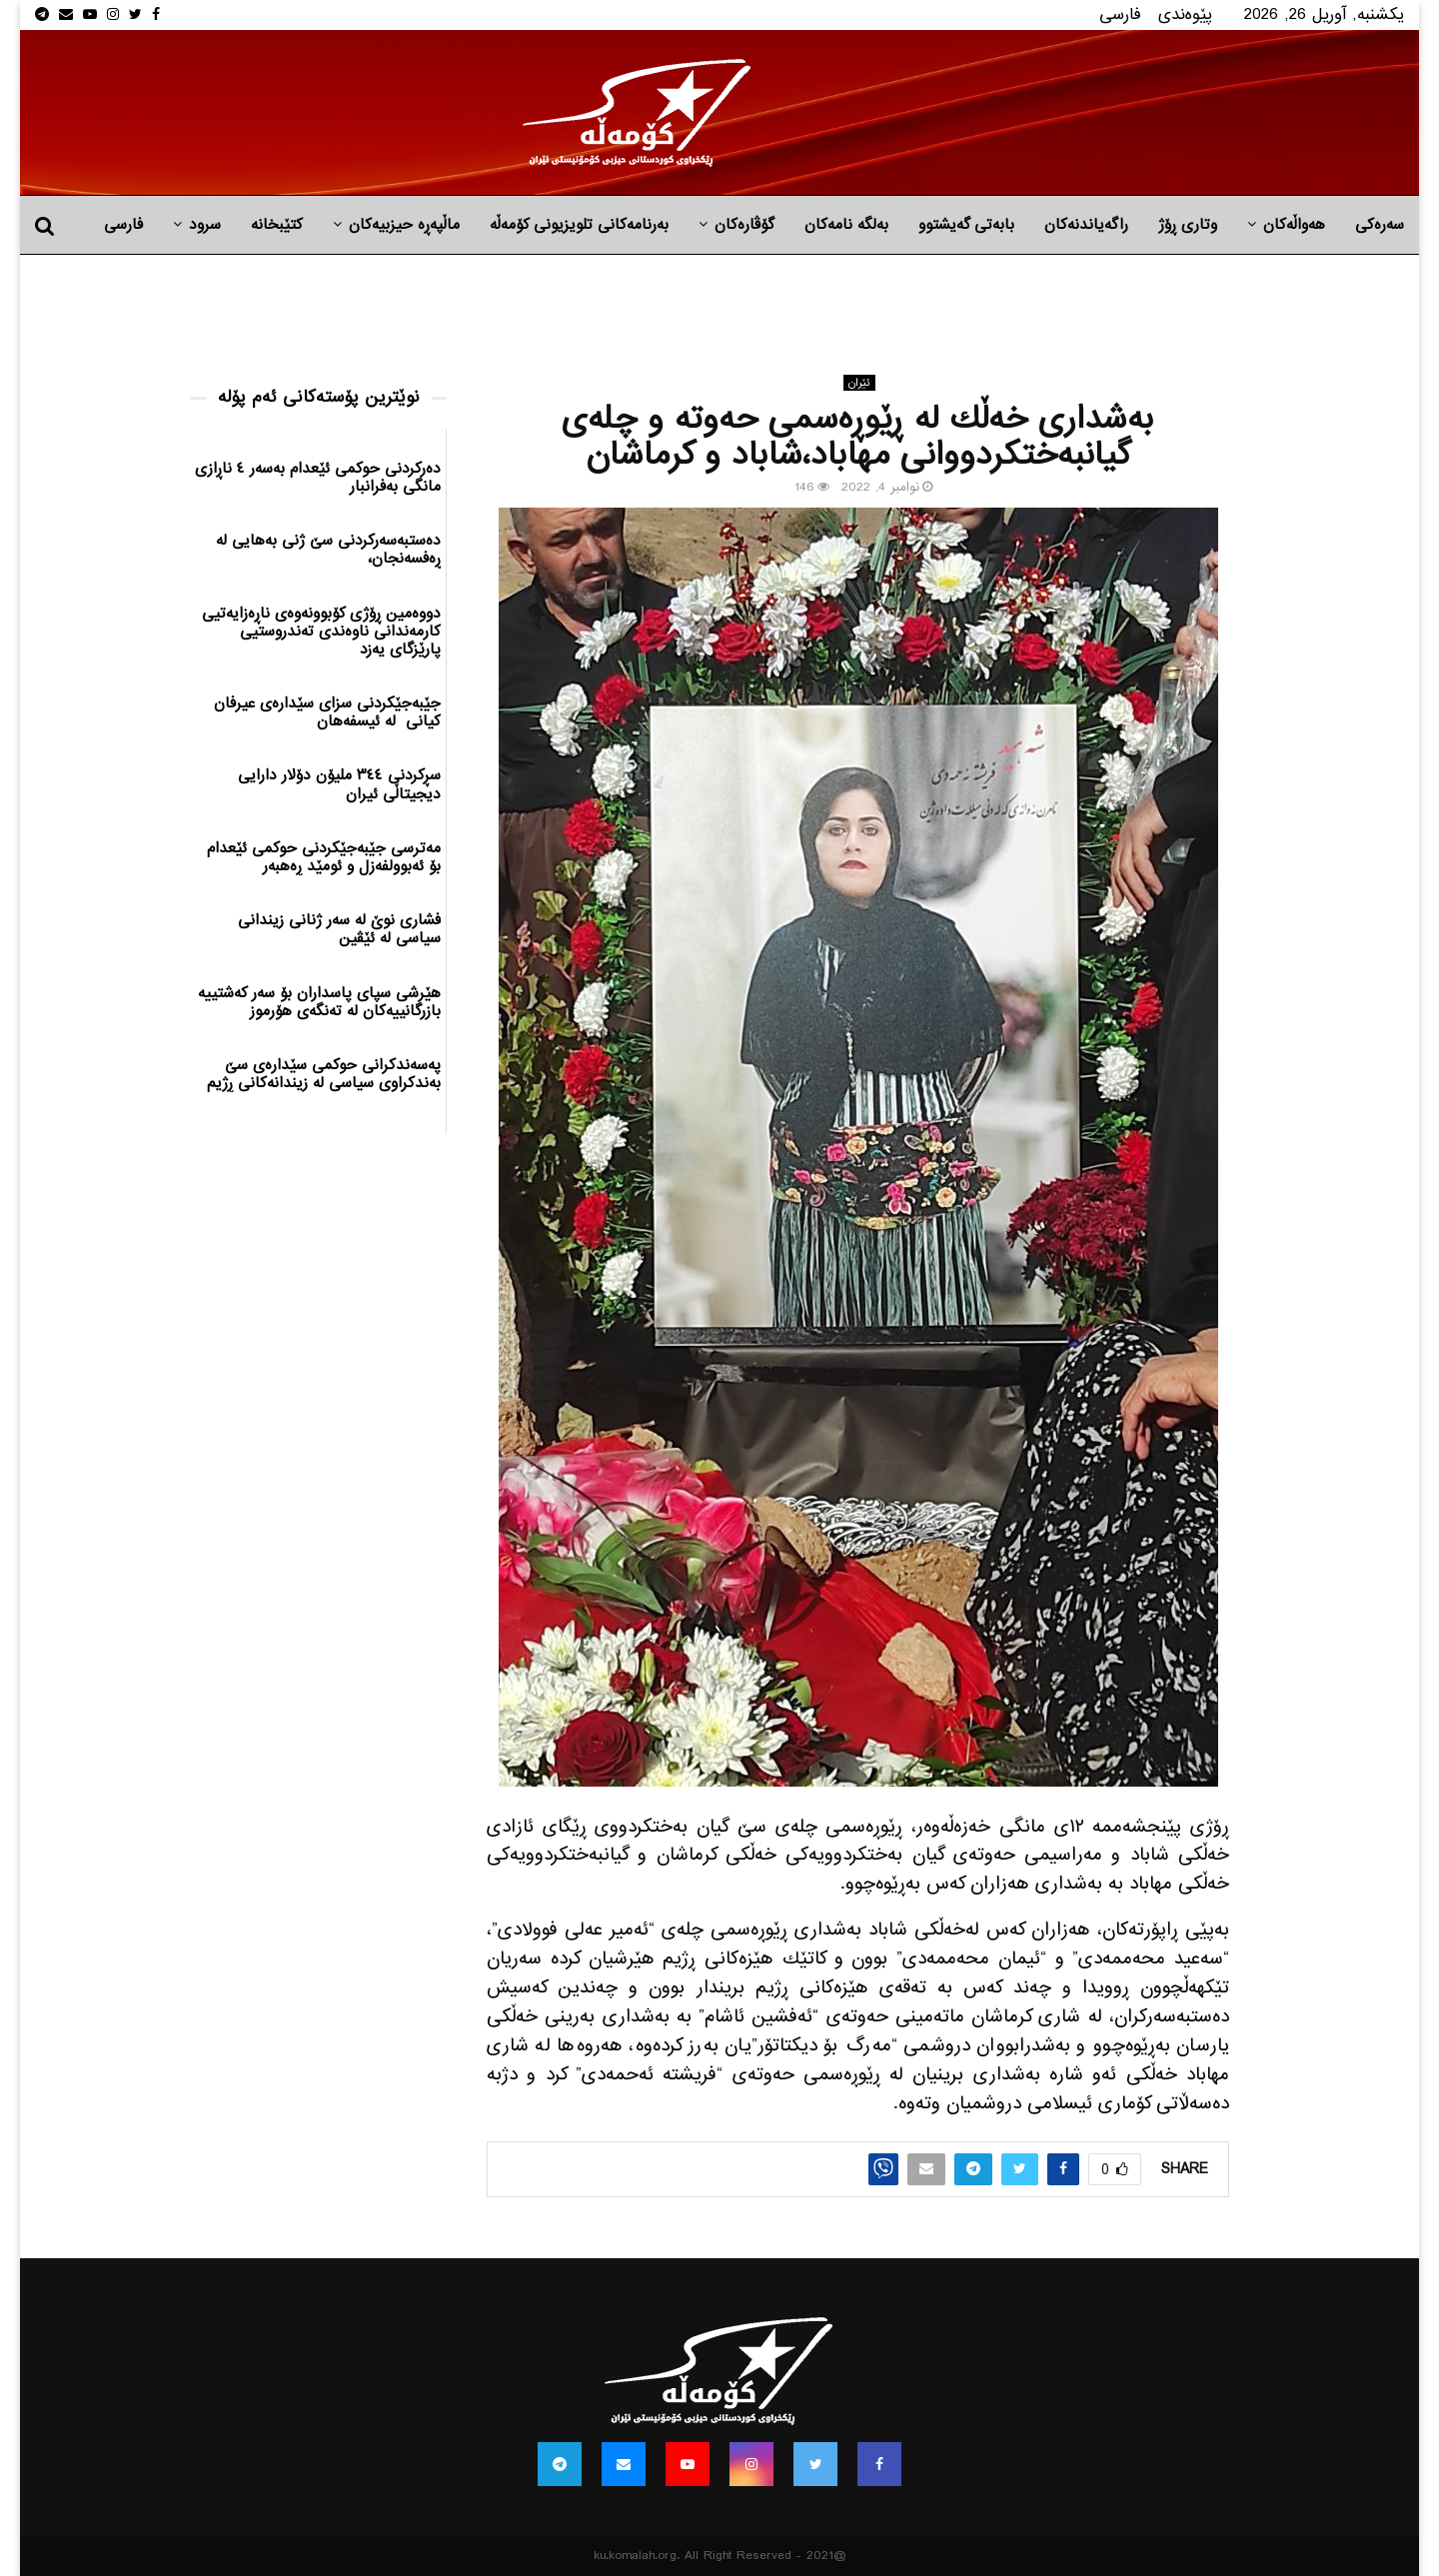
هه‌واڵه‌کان (1294, 225)
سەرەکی (1379, 225)
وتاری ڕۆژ (1187, 225)
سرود (205, 225)
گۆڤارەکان (744, 225)
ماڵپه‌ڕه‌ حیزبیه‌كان (404, 225)
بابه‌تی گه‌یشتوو (966, 225)
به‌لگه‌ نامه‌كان (846, 225)
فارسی (1120, 14)
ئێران (859, 383)
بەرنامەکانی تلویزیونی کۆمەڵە (579, 225)
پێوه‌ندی (1185, 14)
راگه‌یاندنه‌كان (1086, 225)
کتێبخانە (277, 225)
